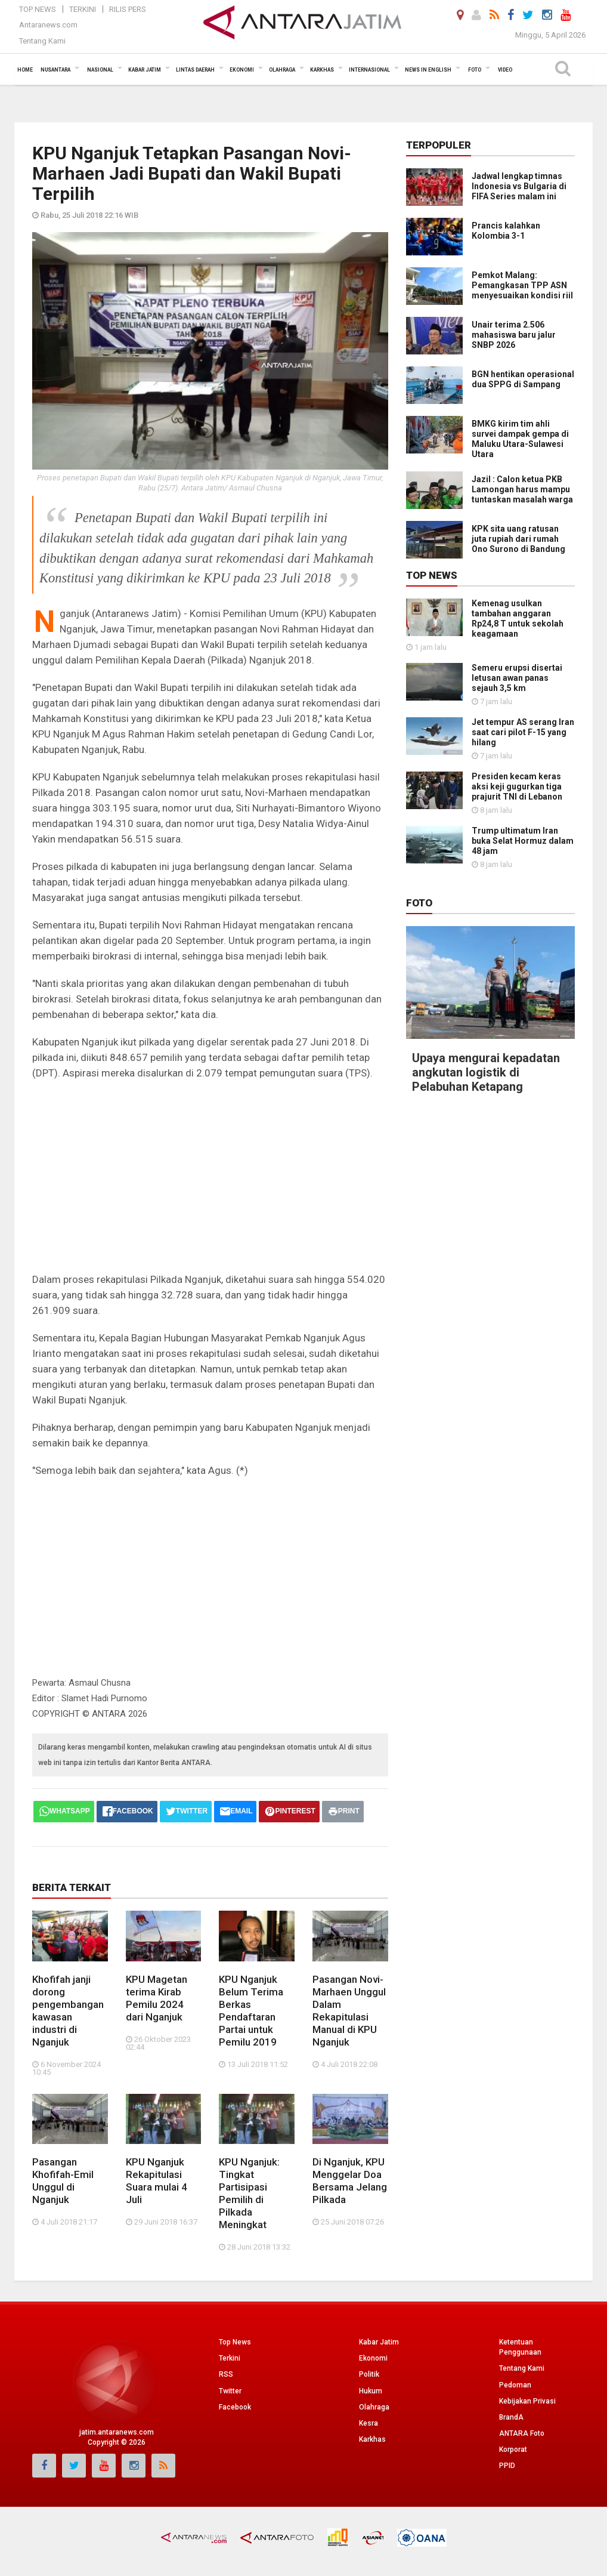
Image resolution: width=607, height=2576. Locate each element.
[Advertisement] (210, 1176)
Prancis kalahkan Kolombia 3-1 (506, 230)
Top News (37, 9)
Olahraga (374, 2407)
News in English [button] (428, 70)
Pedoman (515, 2385)
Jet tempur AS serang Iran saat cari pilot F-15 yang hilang (523, 732)
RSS (226, 2374)
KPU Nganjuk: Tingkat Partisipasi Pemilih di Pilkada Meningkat (249, 2193)
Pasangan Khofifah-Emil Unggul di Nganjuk (63, 2180)
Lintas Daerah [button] (195, 70)
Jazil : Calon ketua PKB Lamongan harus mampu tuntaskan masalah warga (522, 489)
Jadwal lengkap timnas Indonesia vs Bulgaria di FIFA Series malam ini (519, 186)
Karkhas (372, 2439)
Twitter (230, 2391)
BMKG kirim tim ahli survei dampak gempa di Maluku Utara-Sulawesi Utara (520, 439)
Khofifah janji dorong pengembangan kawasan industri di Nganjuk (68, 2010)
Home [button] (25, 70)
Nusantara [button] (55, 70)
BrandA (511, 2417)
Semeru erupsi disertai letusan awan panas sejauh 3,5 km (517, 678)
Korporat (513, 2449)
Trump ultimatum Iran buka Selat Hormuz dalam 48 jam (523, 841)
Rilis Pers (127, 9)
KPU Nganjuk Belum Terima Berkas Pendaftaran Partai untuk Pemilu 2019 (251, 2010)
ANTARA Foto (521, 2433)
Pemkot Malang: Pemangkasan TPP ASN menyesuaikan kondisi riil (522, 285)
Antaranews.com (48, 24)
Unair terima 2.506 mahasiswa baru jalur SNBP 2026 (514, 335)
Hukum (370, 2391)
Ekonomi (373, 2358)
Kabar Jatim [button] (144, 70)
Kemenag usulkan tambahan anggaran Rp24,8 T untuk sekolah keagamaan (517, 618)
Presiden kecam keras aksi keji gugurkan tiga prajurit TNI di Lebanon (517, 786)
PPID (507, 2465)
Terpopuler (438, 145)
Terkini (82, 9)
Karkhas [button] (322, 70)
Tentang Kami (42, 40)
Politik (369, 2374)
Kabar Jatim (379, 2342)
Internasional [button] (369, 70)
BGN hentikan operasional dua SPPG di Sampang (523, 379)
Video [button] (505, 70)
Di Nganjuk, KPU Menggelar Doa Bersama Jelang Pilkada (349, 2180)
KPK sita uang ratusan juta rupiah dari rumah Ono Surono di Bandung (518, 539)
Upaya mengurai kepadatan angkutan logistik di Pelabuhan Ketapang (486, 1072)
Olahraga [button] (282, 70)
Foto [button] (474, 70)
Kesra (368, 2423)
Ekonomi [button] (242, 70)
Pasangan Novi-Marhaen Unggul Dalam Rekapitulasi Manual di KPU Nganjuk (349, 2010)
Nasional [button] (100, 70)
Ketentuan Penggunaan (520, 2347)
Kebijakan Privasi (527, 2401)
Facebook (235, 2407)
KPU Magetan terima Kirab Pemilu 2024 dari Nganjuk (156, 1998)
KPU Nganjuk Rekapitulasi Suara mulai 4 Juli (156, 2180)
